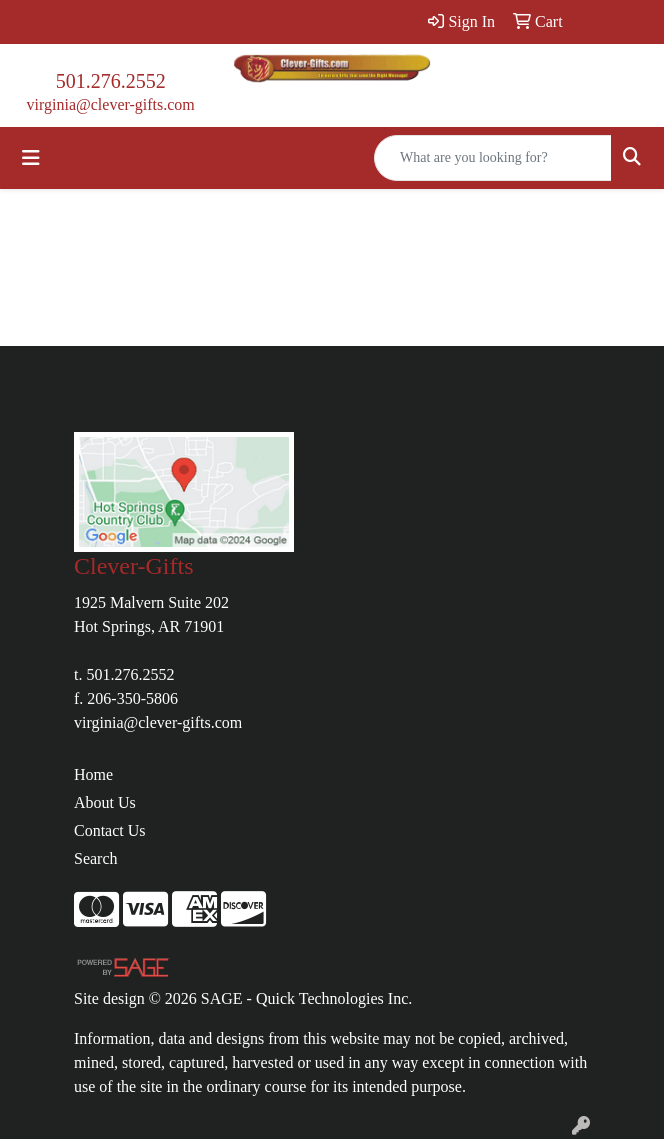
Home (93, 774)
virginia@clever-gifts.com (111, 104)
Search (96, 858)
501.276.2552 (111, 81)
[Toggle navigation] (31, 158)
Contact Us (110, 830)
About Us (105, 802)
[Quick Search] (493, 158)
